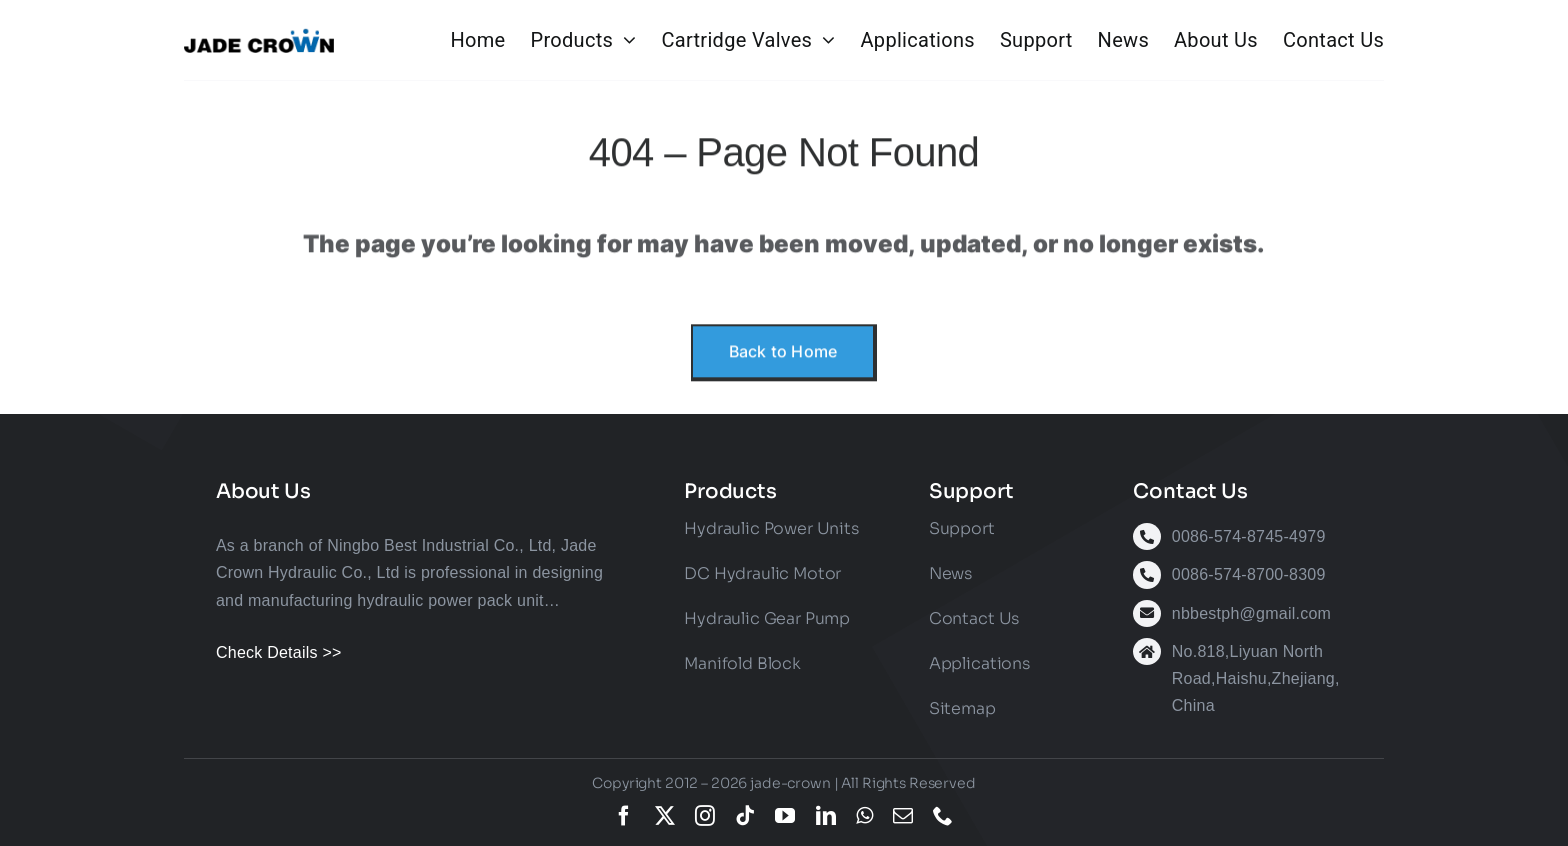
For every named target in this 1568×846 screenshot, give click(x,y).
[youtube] (785, 816)
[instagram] (705, 816)
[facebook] (624, 816)
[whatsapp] (864, 816)
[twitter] (665, 816)
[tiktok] (745, 816)
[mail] (903, 816)
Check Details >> (279, 652)
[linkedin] (826, 816)
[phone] (943, 816)
